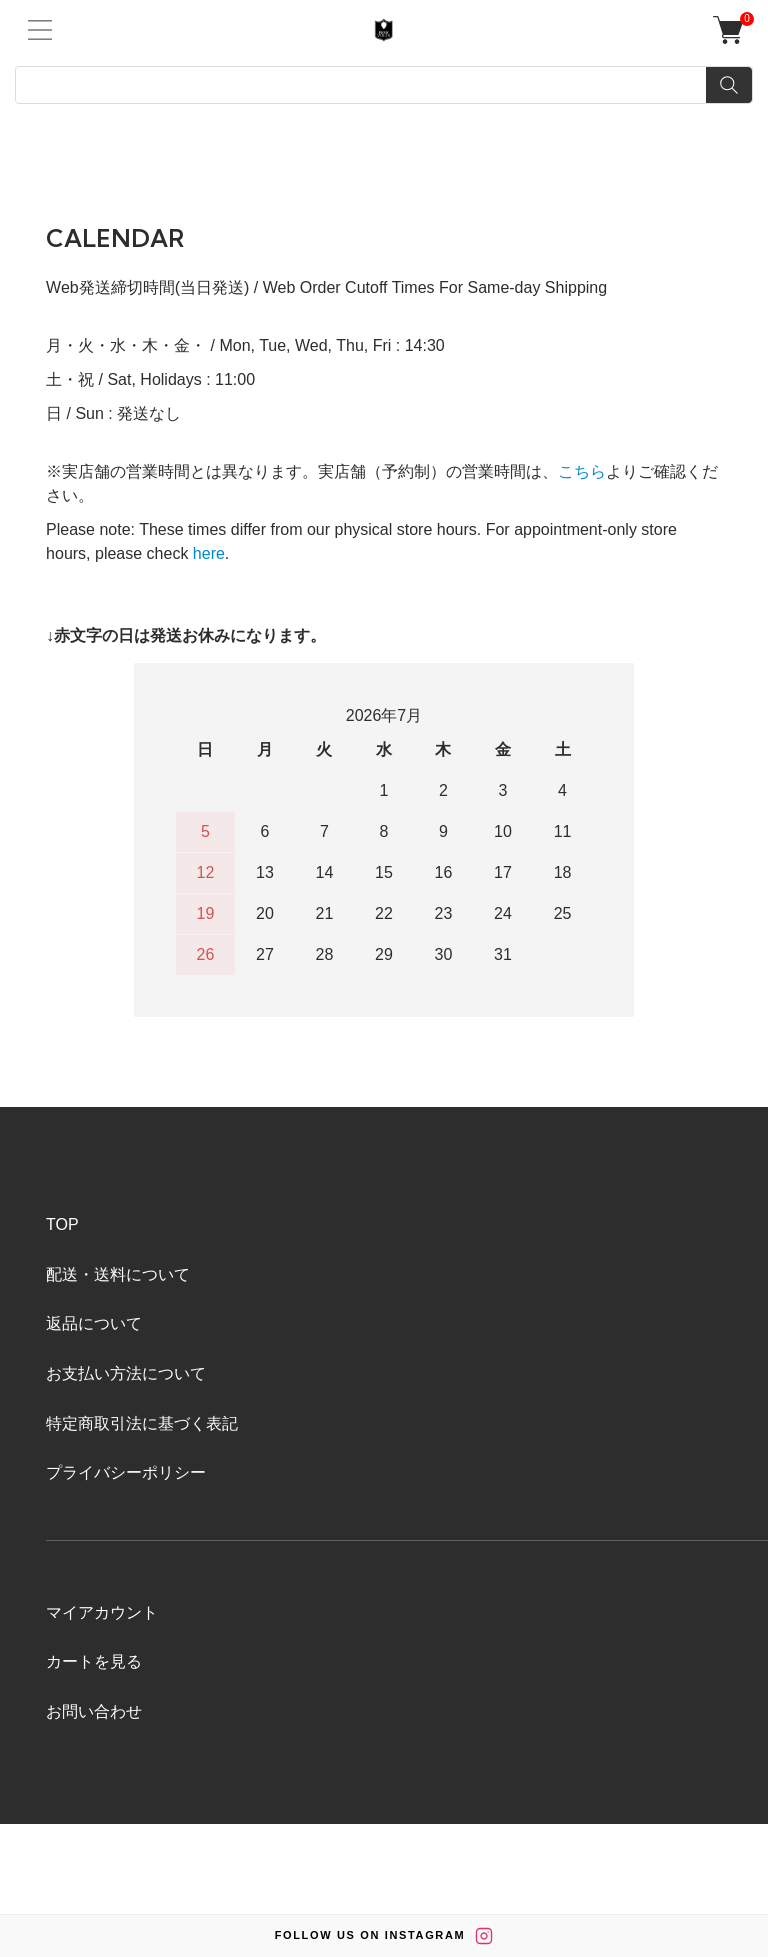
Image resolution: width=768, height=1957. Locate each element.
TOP (62, 1224)
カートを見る (94, 1661)
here (209, 553)
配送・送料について (118, 1274)
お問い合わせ (94, 1711)
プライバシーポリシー (126, 1472)
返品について (94, 1323)
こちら (582, 471)
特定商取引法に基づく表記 (142, 1423)
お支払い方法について (126, 1373)
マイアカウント (102, 1612)
